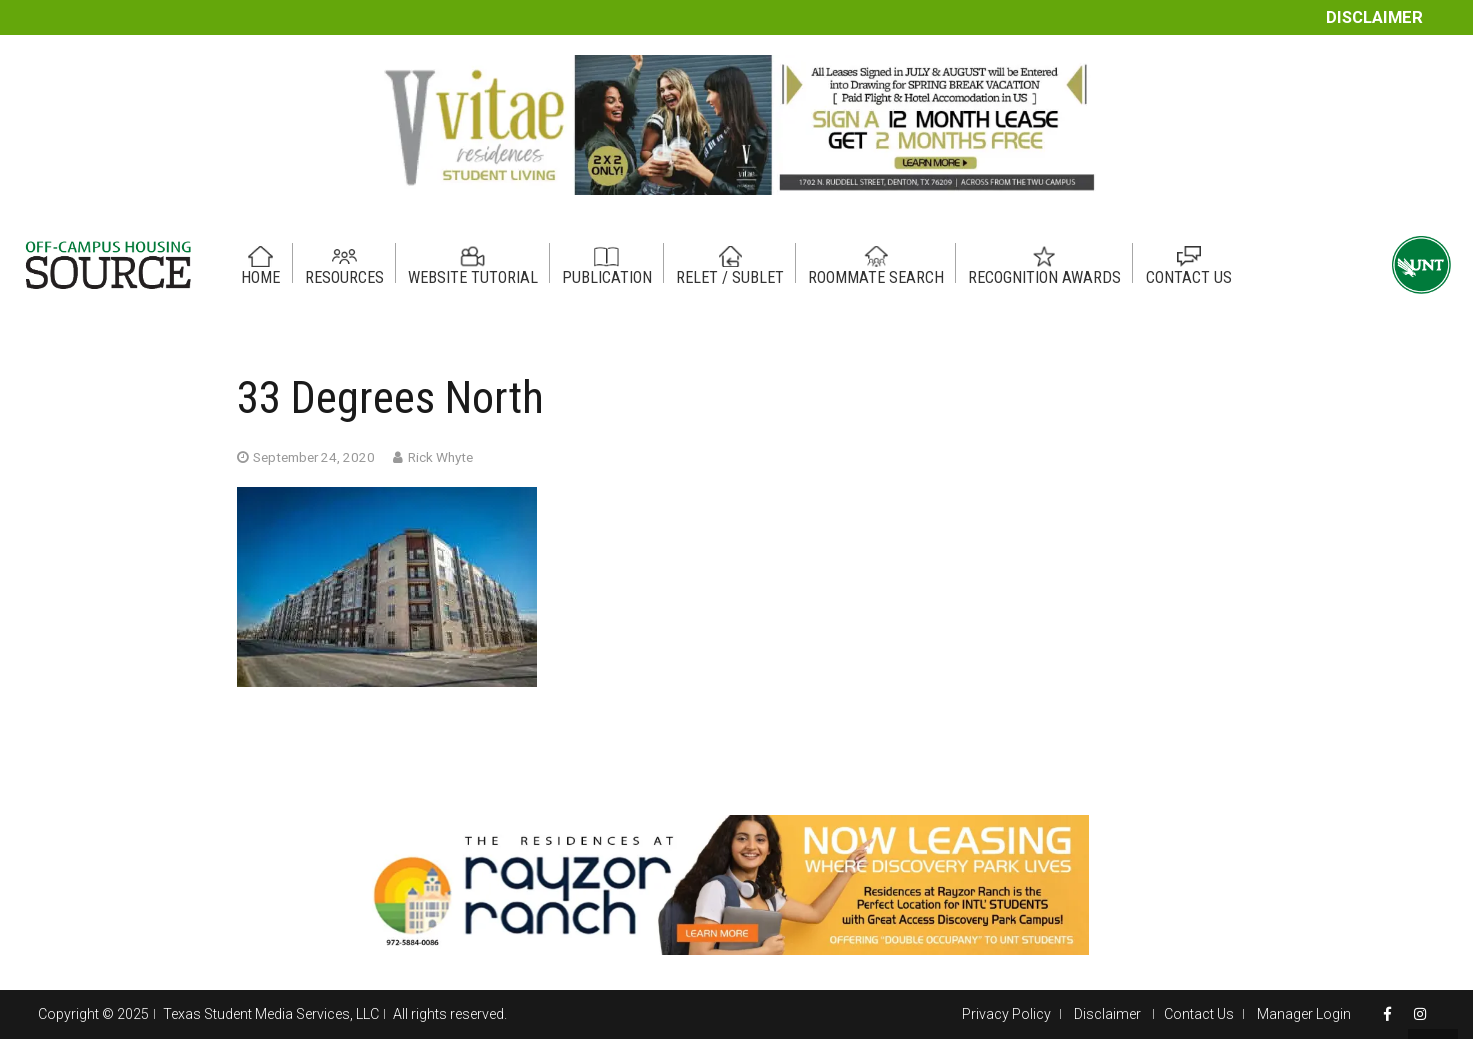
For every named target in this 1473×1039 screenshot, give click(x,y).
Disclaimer (1374, 17)
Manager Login (1304, 1014)
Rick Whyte (440, 457)
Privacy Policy (1006, 1014)
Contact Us (1199, 1014)
